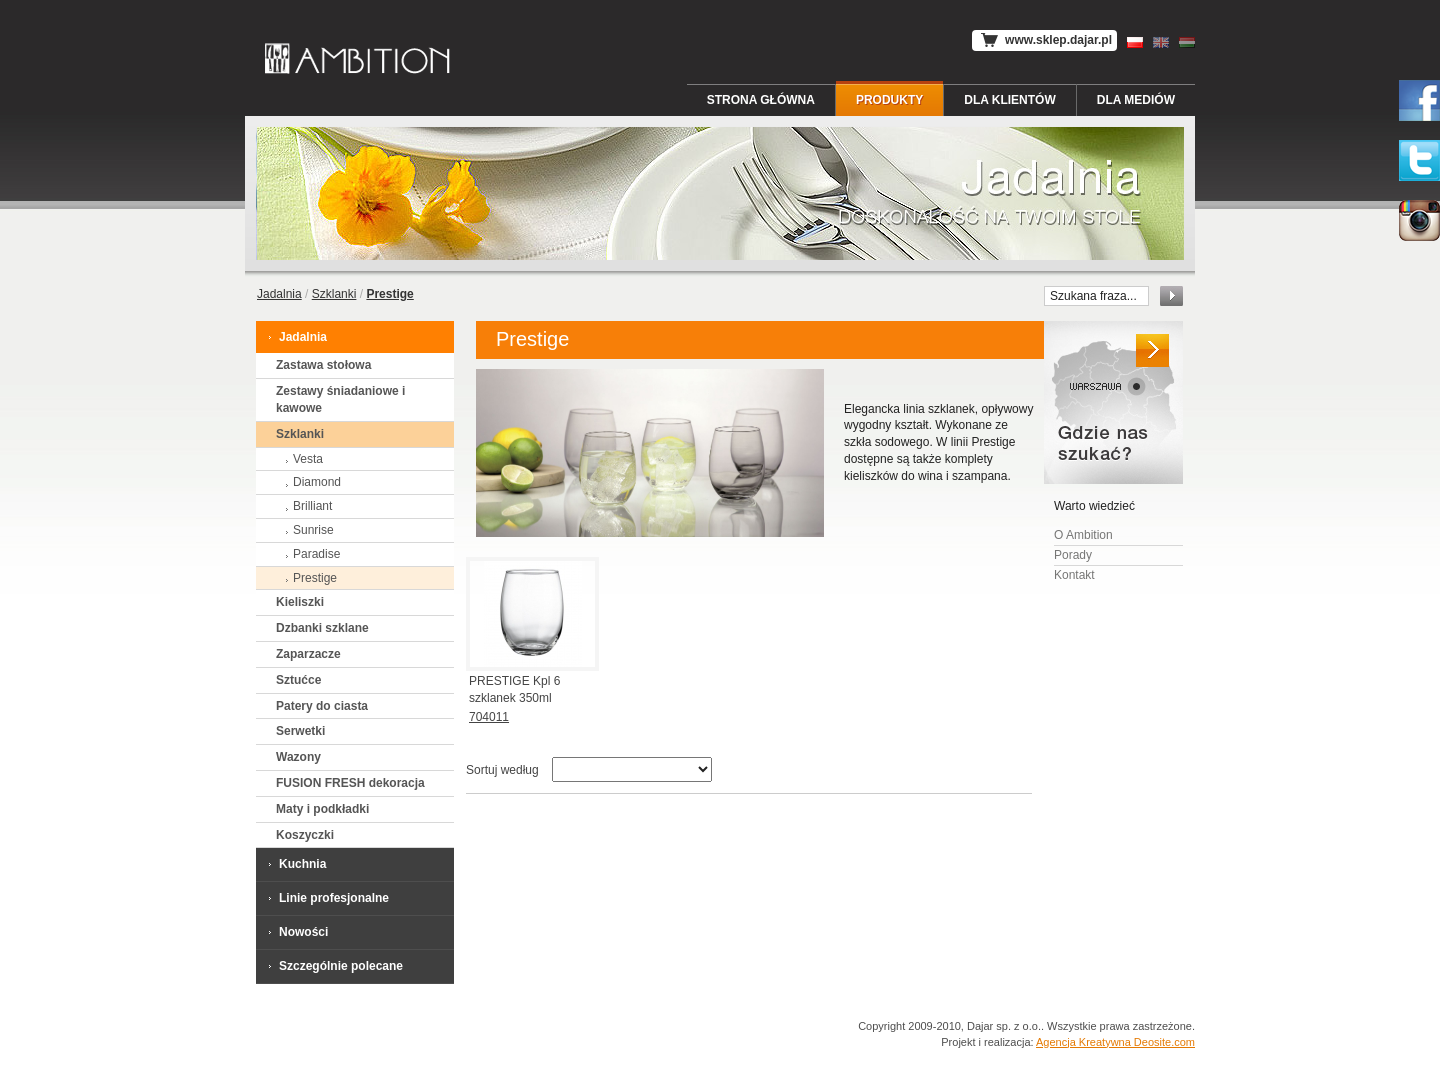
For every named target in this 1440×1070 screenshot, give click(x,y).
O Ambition (1083, 535)
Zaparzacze (308, 654)
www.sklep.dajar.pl (1044, 40)
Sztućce (298, 680)
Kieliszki (300, 602)
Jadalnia (279, 294)
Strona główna (761, 100)
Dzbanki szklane (322, 628)
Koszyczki (305, 835)
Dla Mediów (1136, 100)
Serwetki (300, 731)
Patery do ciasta (322, 706)
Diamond (311, 482)
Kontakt (1074, 575)
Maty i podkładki (322, 809)
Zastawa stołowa (323, 365)
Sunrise (307, 530)
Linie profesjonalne (327, 897)
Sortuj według (502, 770)
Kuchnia (296, 863)
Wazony (298, 757)
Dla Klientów (1010, 100)
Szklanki (334, 294)
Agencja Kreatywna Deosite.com (1115, 1042)
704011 (489, 717)
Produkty (889, 100)
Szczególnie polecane (334, 965)
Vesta (302, 459)
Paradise (310, 554)
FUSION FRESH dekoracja (350, 783)
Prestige (309, 578)
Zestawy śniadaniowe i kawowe (340, 399)
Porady (1073, 555)
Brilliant (306, 506)
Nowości (297, 931)
